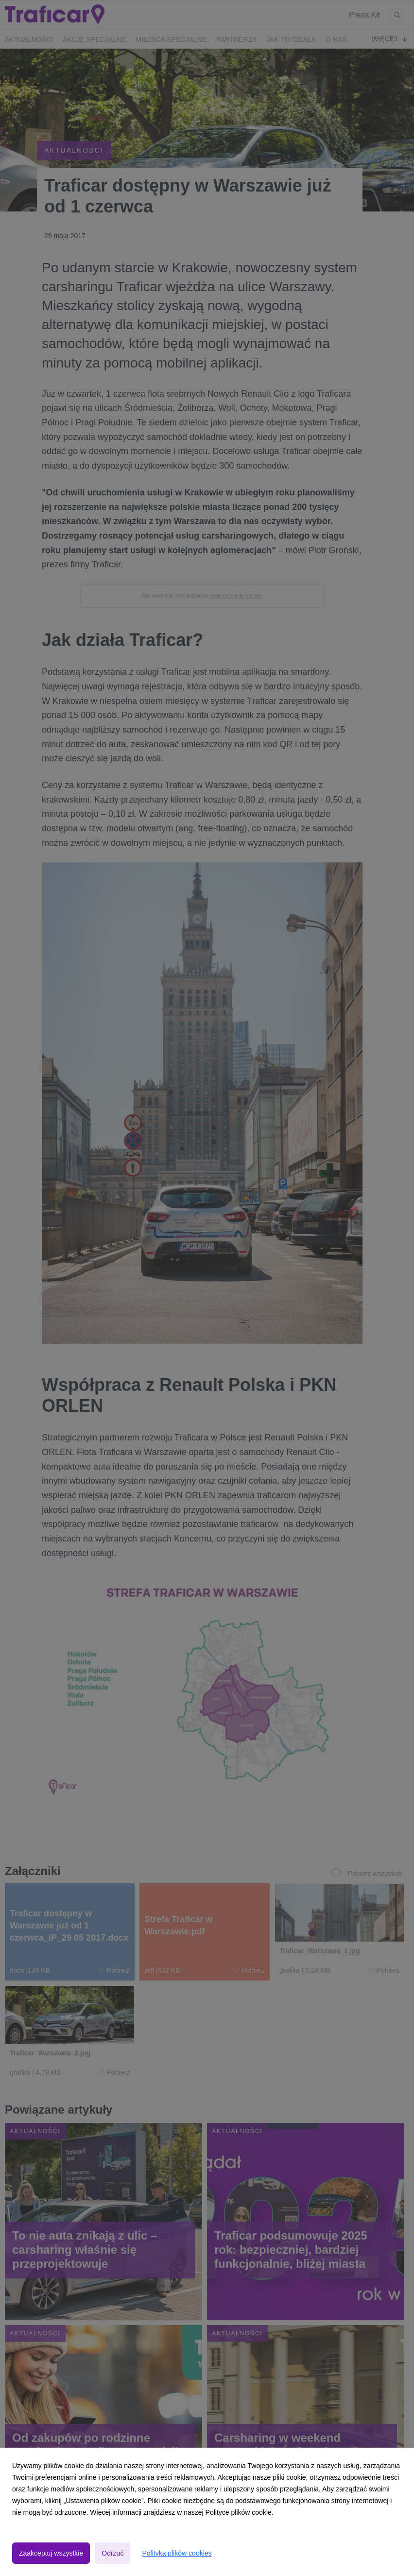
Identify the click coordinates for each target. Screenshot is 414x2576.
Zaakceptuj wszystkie (51, 2553)
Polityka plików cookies (176, 2553)
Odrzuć (112, 2553)
